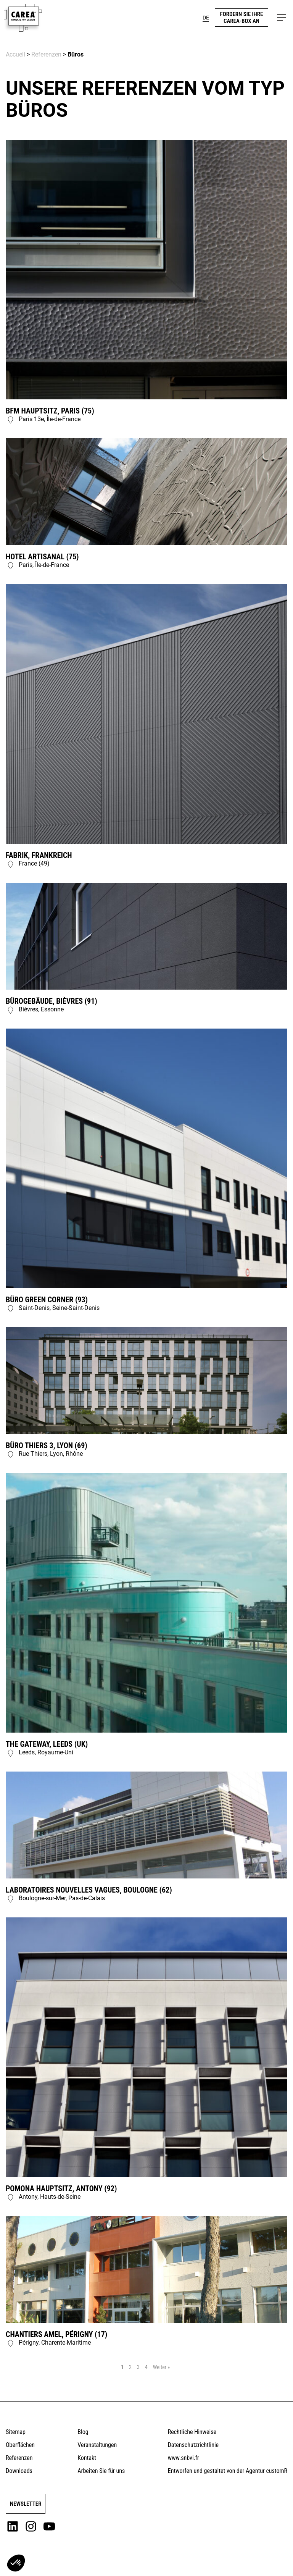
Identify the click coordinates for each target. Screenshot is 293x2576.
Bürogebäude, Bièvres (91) (51, 1001)
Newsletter (25, 2503)
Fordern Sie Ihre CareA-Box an (241, 17)
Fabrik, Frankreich (39, 855)
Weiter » (161, 2367)
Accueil (15, 54)
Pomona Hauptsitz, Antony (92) (61, 2188)
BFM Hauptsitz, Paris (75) (50, 410)
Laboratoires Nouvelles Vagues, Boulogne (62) (89, 1889)
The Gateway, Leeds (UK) (47, 1744)
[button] (281, 17)
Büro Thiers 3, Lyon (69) (46, 1445)
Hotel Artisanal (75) (42, 556)
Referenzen (46, 54)
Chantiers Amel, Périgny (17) (56, 2334)
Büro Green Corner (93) (47, 1299)
